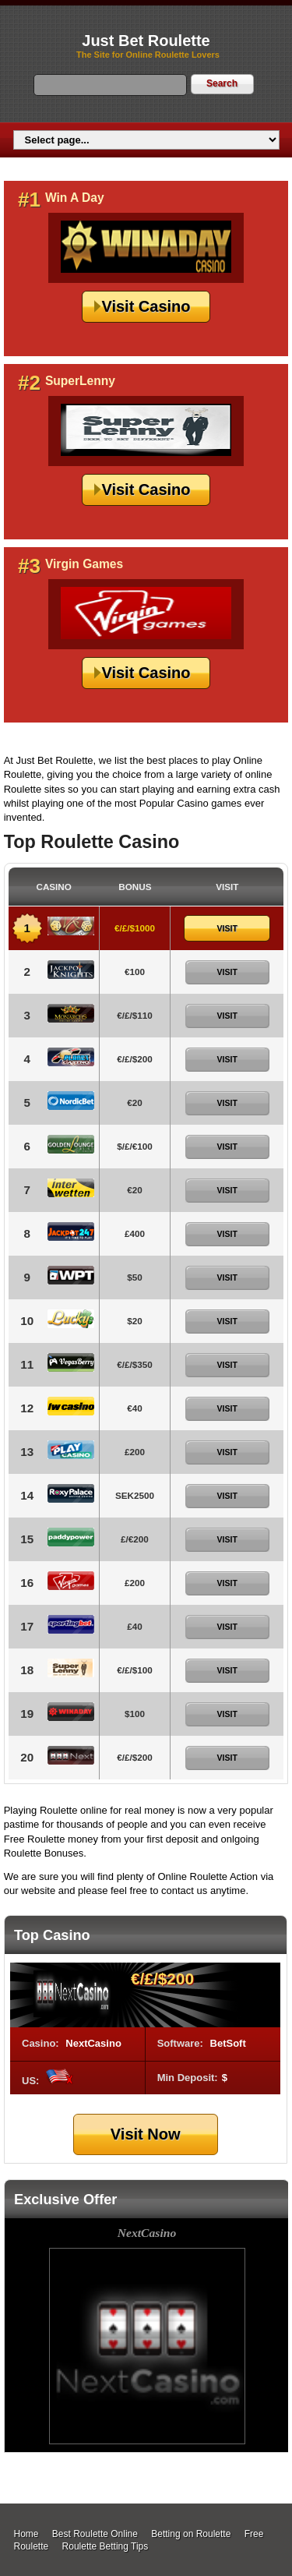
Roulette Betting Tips (105, 2546)
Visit (227, 928)
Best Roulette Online (95, 2533)
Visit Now (146, 2134)
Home (26, 2533)
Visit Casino (145, 306)
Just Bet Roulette (145, 40)
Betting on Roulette (190, 2533)
